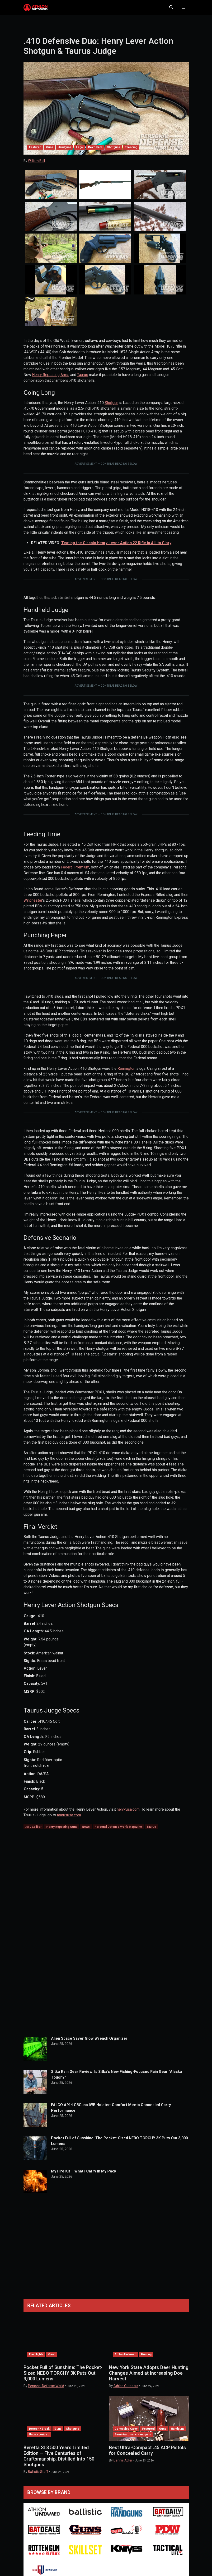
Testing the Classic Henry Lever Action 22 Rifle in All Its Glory (116, 548)
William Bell (36, 165)
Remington (126, 1073)
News (86, 1831)
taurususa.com (69, 1820)
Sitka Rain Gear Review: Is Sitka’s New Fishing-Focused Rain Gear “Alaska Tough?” (116, 2079)
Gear (51, 2359)
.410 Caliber (33, 1831)
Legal (79, 152)
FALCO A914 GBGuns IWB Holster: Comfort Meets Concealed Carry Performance (111, 2112)
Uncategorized (39, 2439)
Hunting (146, 2359)
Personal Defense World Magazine (118, 1831)
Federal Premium (75, 872)
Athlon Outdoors (125, 2390)
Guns (49, 152)
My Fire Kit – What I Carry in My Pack (83, 2176)
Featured (35, 152)
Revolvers (95, 152)
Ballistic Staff (38, 2476)
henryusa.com (128, 1814)
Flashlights (36, 2359)
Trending (131, 152)
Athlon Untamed (125, 2359)
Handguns (64, 152)
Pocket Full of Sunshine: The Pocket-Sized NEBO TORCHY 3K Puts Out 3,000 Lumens (119, 2145)
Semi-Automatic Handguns (132, 2439)
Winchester (33, 905)
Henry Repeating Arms (50, 379)
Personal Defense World (46, 2390)
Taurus (82, 379)
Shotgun (111, 407)
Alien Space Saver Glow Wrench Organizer (89, 2043)
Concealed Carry (125, 2433)
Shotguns (113, 152)
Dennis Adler (122, 2465)
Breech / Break (39, 2433)
